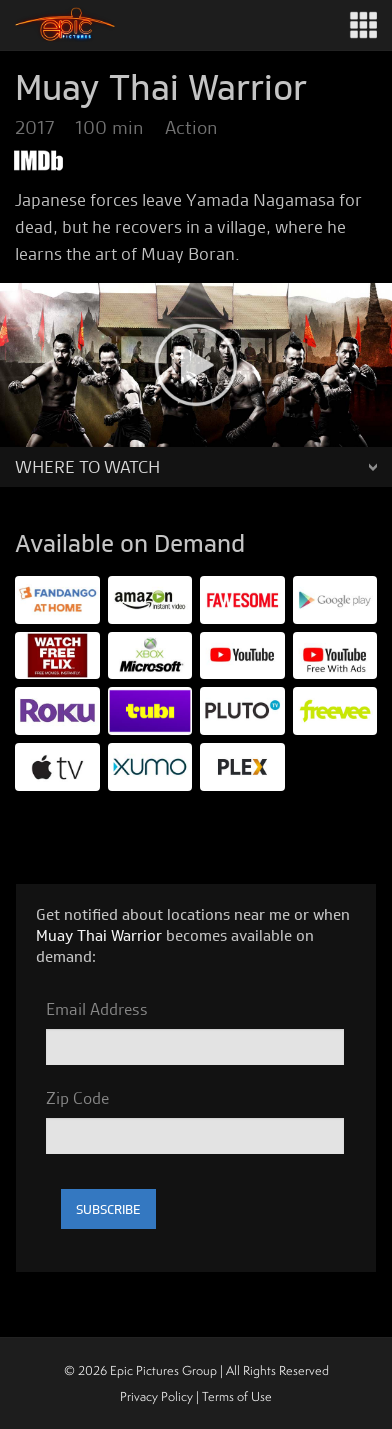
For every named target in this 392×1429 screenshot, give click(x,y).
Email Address (97, 1009)
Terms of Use (237, 1396)
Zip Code (77, 1098)
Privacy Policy (156, 1396)
